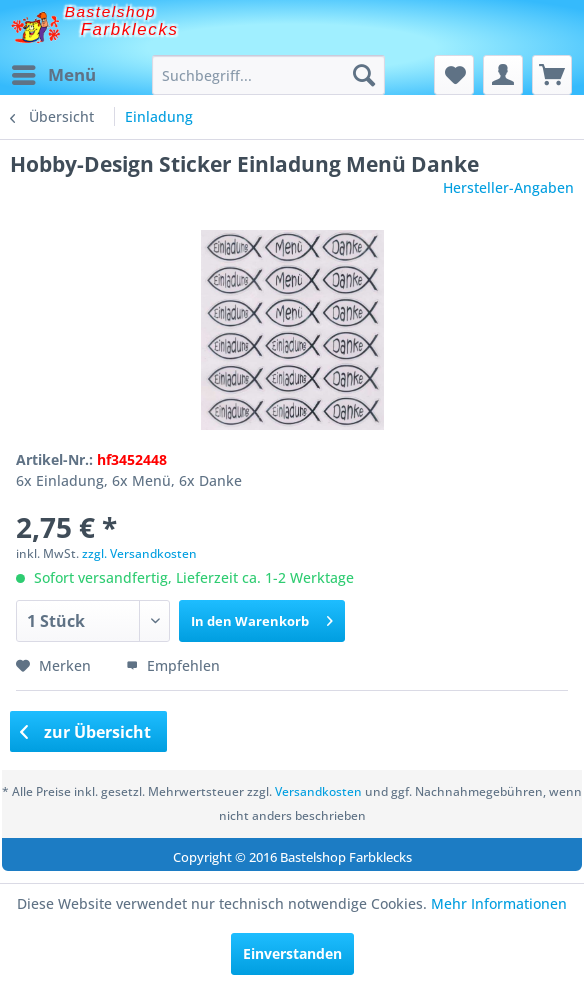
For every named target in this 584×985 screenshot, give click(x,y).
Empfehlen (173, 665)
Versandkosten (318, 791)
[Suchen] (364, 75)
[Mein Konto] (503, 75)
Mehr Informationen (499, 903)
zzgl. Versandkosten (139, 553)
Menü (54, 72)
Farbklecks (130, 29)
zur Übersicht (86, 732)
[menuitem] (53, 75)
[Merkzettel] (454, 75)
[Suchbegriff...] (269, 75)
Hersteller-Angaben (508, 187)
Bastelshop (111, 11)
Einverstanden (292, 953)
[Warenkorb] (552, 75)
